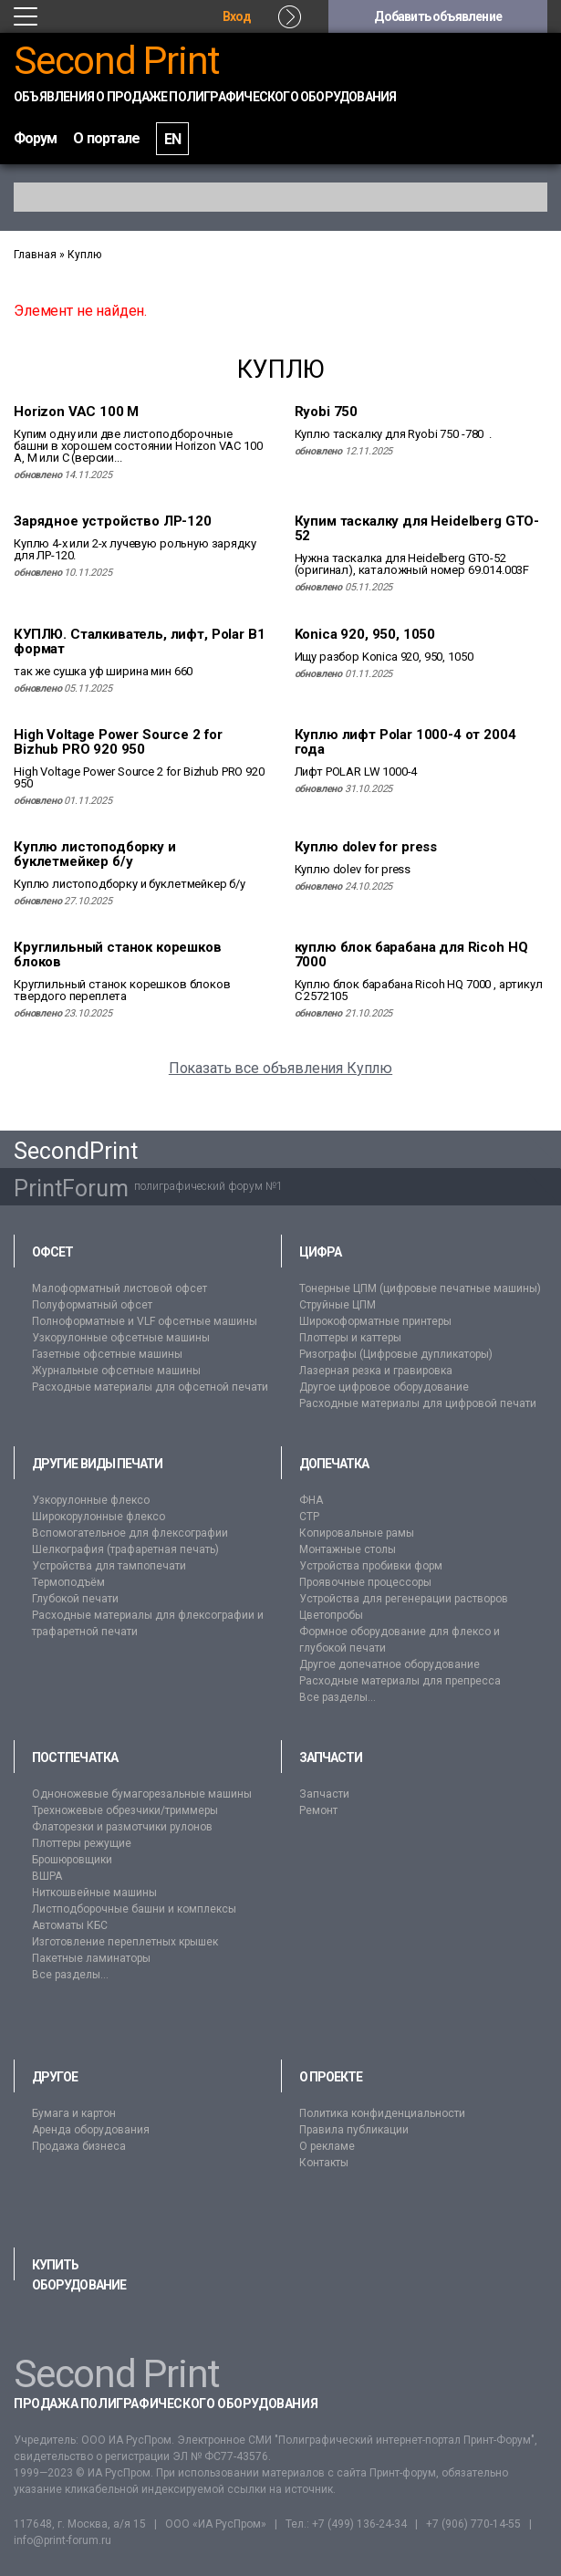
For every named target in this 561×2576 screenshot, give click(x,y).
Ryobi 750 (326, 411)
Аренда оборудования (91, 2129)
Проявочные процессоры (365, 1582)
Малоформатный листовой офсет (119, 1288)
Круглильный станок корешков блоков (118, 954)
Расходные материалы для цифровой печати (417, 1403)
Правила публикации (354, 2129)
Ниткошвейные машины (94, 1892)
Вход (237, 16)
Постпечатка (75, 1757)
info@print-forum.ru (62, 2540)
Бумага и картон (74, 2113)
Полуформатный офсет (92, 1304)
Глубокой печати (75, 1598)
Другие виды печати (97, 1463)
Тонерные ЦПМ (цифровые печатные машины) (420, 1288)
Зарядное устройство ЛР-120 (113, 521)
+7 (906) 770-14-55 (473, 2524)
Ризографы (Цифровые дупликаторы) (396, 1354)
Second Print (117, 60)
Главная (35, 254)
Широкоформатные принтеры (375, 1321)
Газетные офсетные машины (107, 1354)
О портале (106, 138)
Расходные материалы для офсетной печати (150, 1387)
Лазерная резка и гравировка (375, 1370)
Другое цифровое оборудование (384, 1387)
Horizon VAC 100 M (76, 411)
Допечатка (334, 1463)
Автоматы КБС (70, 1925)
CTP (309, 1516)
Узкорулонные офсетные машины (121, 1337)
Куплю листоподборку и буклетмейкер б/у (95, 854)
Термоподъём (68, 1582)
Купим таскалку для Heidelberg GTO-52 (417, 528)
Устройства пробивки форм (370, 1565)
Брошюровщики (72, 1859)
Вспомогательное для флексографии (130, 1533)
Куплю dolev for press (366, 847)
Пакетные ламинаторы (91, 1958)
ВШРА (47, 1876)
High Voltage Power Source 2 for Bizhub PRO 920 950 (118, 741)
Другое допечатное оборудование (389, 1664)
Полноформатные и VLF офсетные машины (144, 1321)
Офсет (52, 1252)
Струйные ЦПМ (337, 1304)
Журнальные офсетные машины (116, 1370)
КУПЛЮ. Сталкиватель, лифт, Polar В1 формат (139, 641)
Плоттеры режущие (81, 1843)
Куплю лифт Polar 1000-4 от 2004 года (405, 741)
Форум (35, 138)
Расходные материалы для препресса (400, 1680)
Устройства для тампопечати (109, 1565)
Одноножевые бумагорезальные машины (142, 1794)
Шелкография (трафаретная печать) (125, 1549)
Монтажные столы (347, 1549)
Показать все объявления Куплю (280, 1068)
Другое (55, 2077)
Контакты (323, 2162)
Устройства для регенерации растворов (403, 1598)
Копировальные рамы (356, 1533)
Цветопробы (331, 1615)
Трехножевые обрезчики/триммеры (125, 1810)
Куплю (84, 254)
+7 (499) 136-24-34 (359, 2524)
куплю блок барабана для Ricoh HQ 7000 (411, 954)
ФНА (311, 1500)
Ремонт (318, 1810)
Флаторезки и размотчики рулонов (122, 1826)
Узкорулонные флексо (91, 1500)
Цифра (320, 1252)
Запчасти (331, 1757)
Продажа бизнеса (79, 2146)
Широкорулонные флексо (98, 1516)
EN (172, 139)
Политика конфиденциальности (382, 2113)
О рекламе (327, 2146)
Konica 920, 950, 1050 (365, 634)
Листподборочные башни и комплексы (134, 1909)
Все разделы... (337, 1697)
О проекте (331, 2077)
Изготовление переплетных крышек (125, 1941)
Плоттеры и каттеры (350, 1337)
